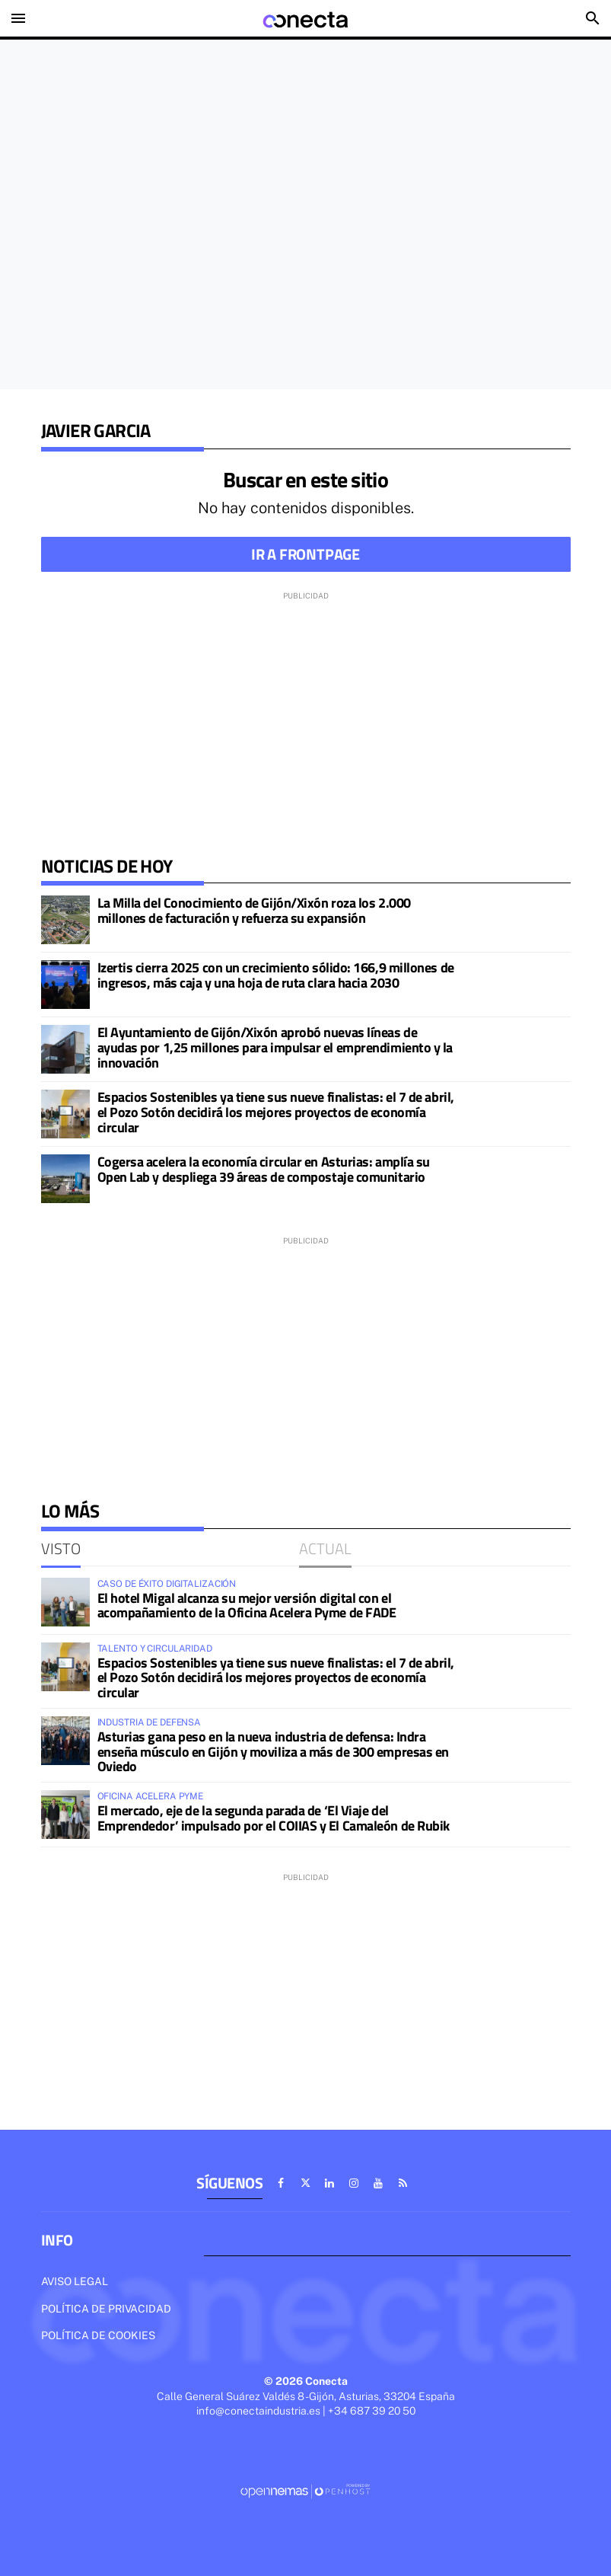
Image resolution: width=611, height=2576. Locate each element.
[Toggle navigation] (18, 18)
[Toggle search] (592, 18)
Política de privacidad (106, 2309)
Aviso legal (74, 2281)
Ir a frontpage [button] (305, 554)
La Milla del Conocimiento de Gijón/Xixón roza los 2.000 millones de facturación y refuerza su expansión (254, 910)
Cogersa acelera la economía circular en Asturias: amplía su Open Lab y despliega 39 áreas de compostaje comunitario (263, 1169)
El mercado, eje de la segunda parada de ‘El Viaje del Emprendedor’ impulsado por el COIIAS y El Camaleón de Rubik (273, 1818)
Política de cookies (98, 2335)
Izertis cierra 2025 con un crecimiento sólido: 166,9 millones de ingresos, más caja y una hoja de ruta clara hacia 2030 (275, 975)
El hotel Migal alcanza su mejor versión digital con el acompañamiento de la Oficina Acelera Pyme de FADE (246, 1605)
